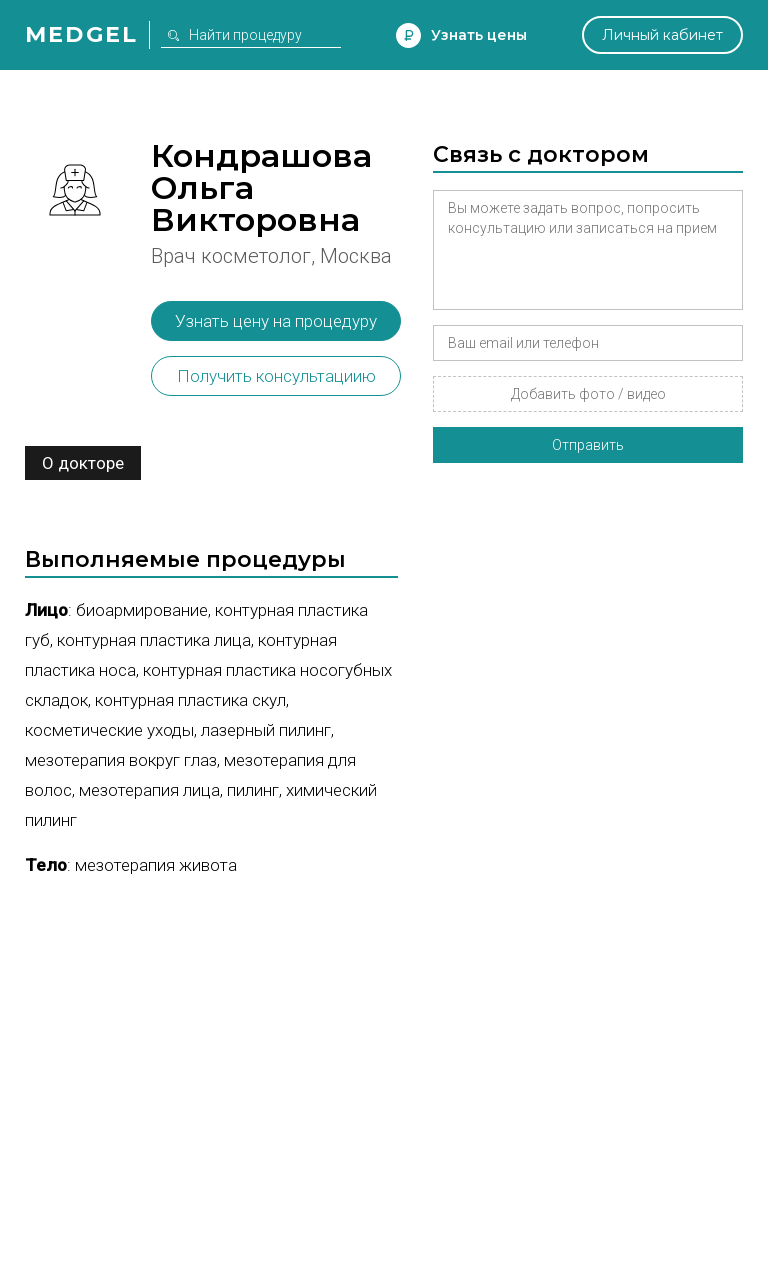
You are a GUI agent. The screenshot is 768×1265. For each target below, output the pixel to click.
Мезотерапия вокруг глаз (121, 760)
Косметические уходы (109, 730)
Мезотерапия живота (156, 865)
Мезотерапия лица (149, 790)
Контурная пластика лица (154, 640)
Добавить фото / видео (588, 394)
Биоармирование (142, 610)
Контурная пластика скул (190, 700)
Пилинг (253, 790)
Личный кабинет (662, 35)
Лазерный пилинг (266, 730)
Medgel (81, 34)
